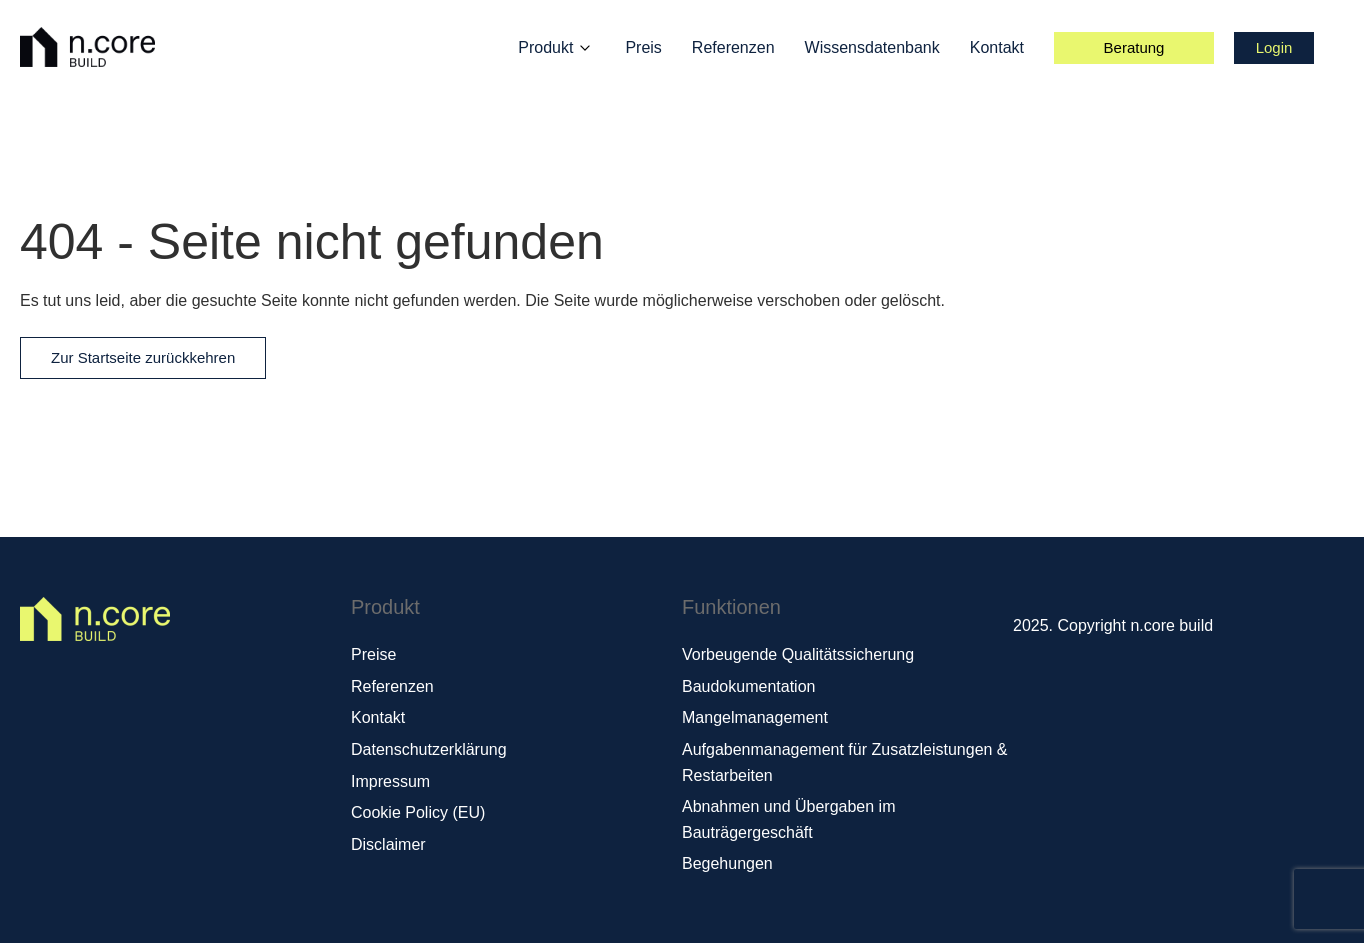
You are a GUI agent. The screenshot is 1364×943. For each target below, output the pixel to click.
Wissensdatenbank (872, 47)
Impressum (390, 781)
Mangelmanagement (755, 717)
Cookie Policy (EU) (418, 812)
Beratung (1134, 47)
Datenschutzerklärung (429, 749)
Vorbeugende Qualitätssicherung (798, 654)
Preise (373, 654)
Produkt (545, 47)
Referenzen (733, 47)
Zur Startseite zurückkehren (143, 357)
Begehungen (727, 863)
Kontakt (997, 47)
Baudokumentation (748, 686)
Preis (643, 47)
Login (1274, 47)
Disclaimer (388, 844)
